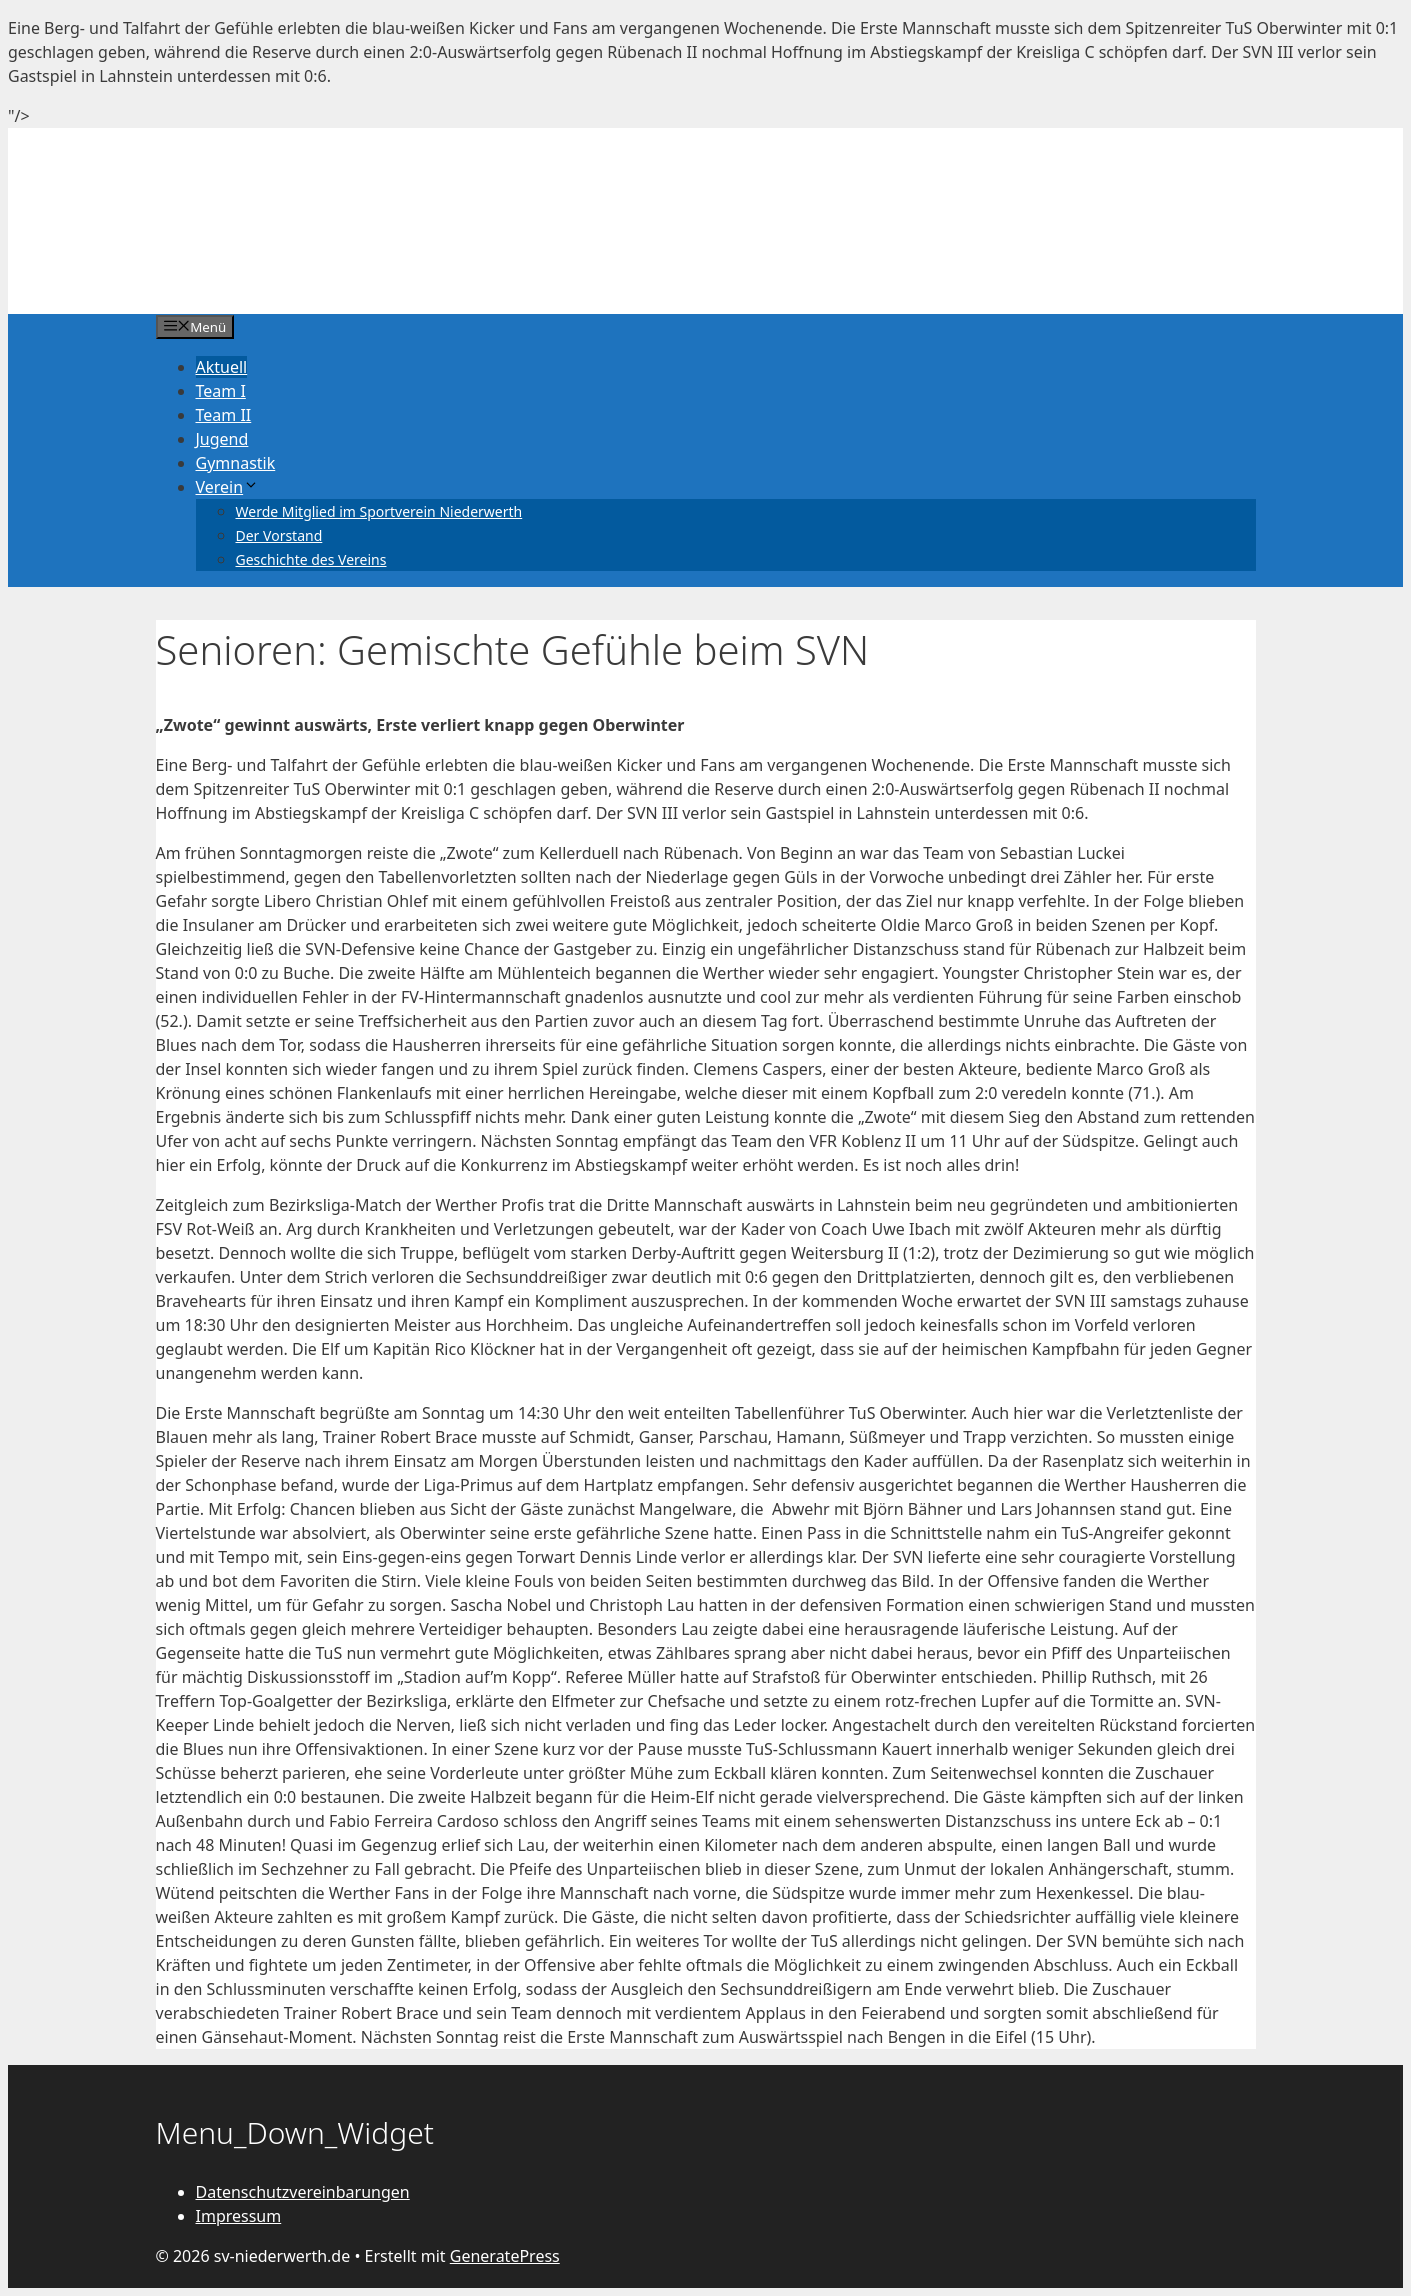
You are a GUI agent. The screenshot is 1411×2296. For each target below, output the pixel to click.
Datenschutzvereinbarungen (303, 2192)
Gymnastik (236, 463)
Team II (224, 415)
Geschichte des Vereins (311, 559)
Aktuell (222, 367)
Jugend (222, 439)
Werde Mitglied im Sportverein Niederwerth (379, 511)
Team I (221, 391)
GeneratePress (505, 2256)
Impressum (239, 2216)
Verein (228, 487)
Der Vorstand (279, 535)
